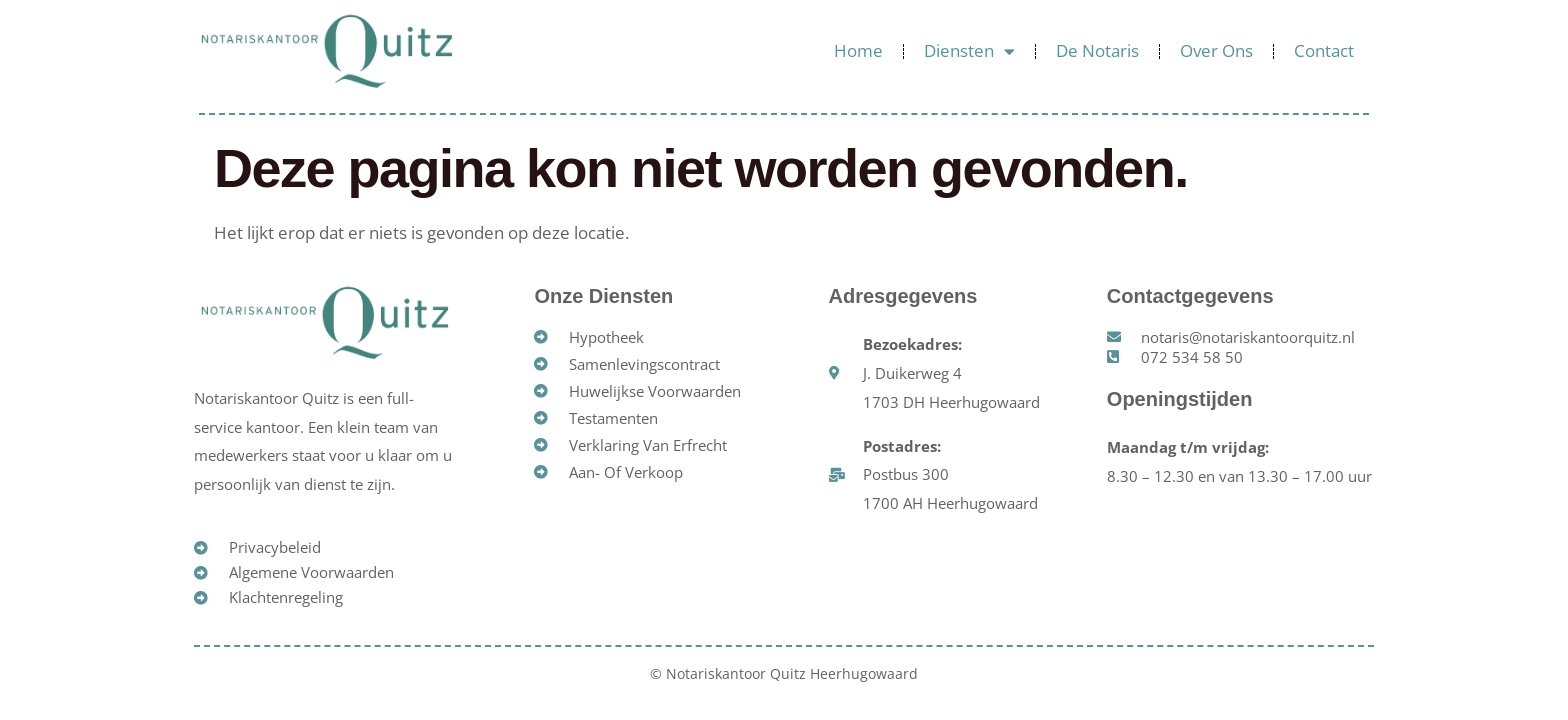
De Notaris (1097, 50)
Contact (1324, 50)
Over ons (1216, 50)
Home (858, 50)
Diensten (969, 51)
